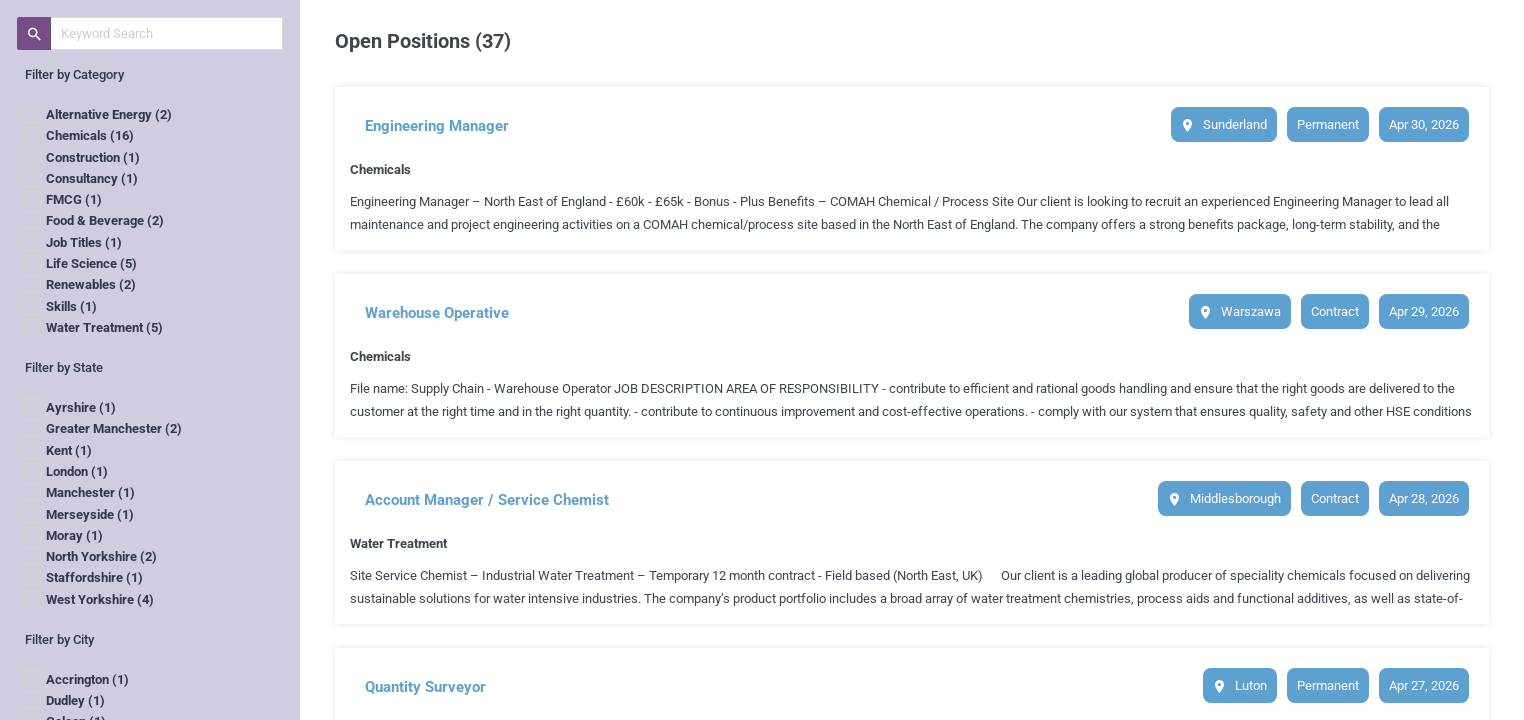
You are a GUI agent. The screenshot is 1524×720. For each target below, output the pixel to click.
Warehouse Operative (437, 313)
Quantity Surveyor (425, 687)
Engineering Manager (437, 126)
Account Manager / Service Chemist (487, 500)
